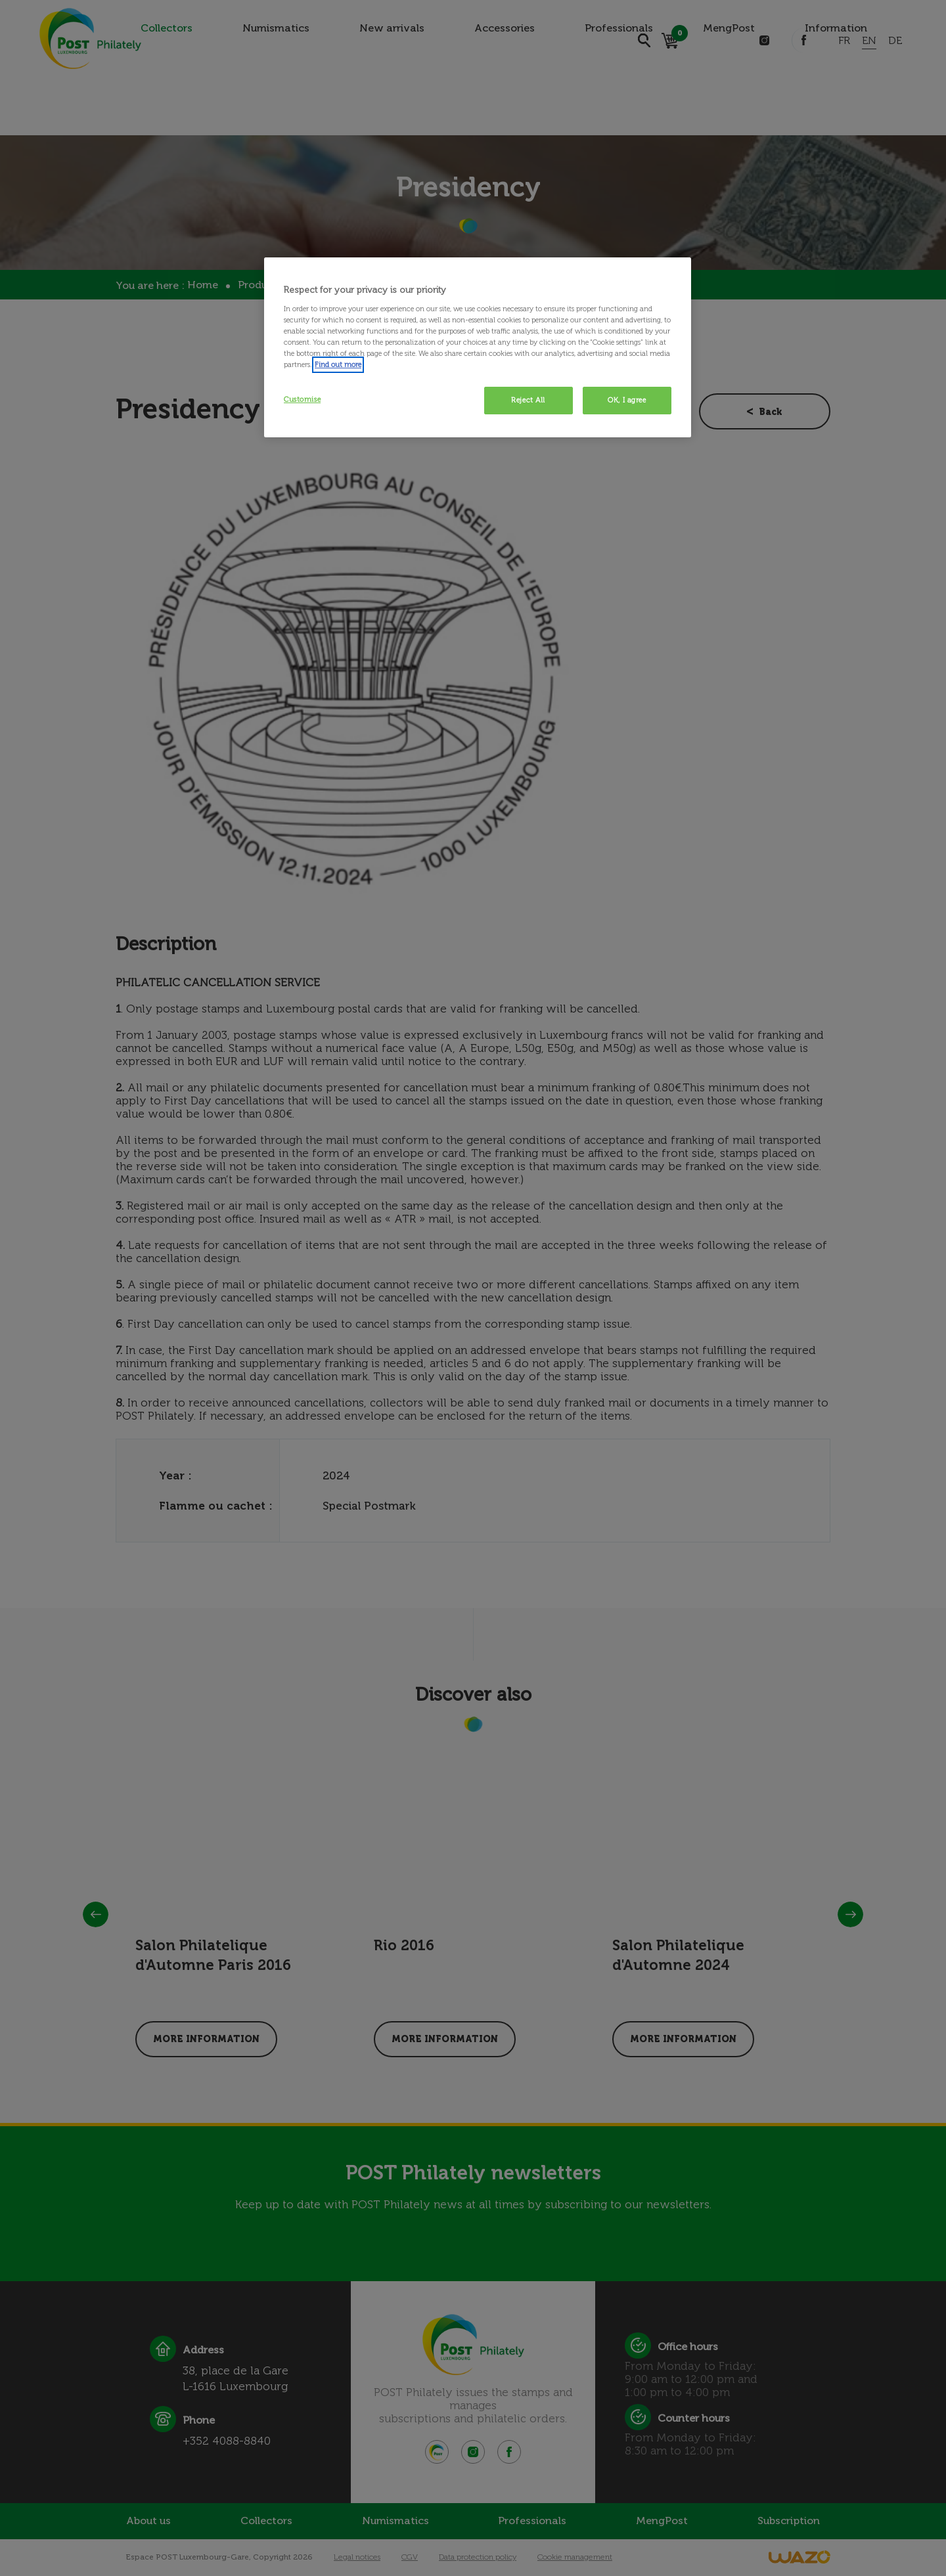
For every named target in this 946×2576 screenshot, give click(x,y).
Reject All (528, 399)
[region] (477, 347)
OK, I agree (627, 399)
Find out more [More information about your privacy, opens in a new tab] (338, 364)
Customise (302, 399)
